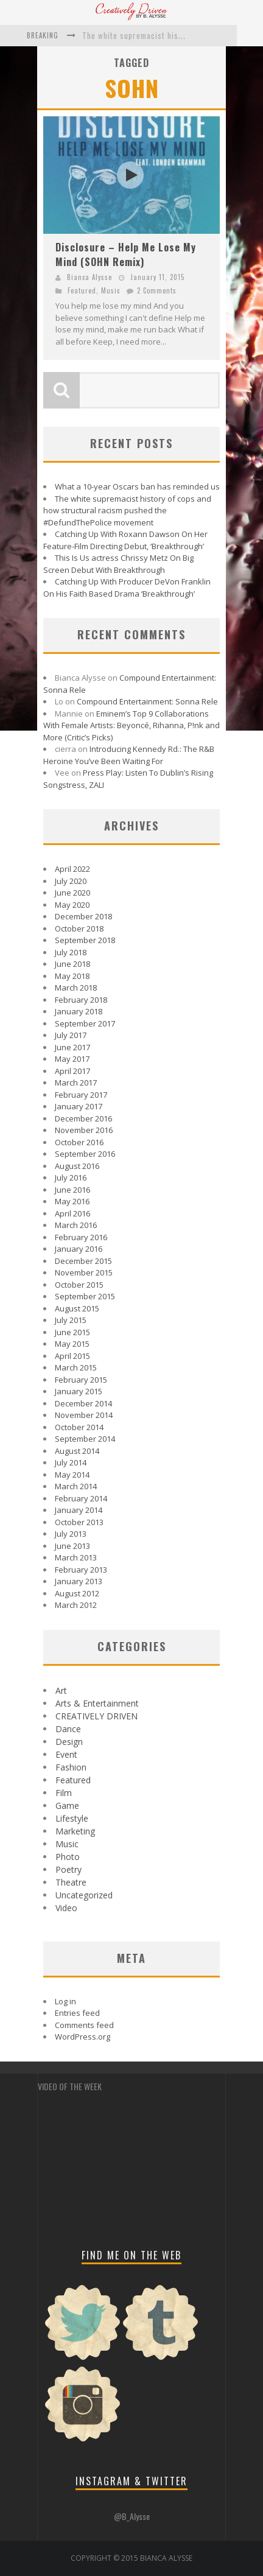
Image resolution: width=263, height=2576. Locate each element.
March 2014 (76, 1486)
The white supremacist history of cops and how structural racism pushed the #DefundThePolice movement (127, 510)
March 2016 (76, 1225)
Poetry (68, 1869)
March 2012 (76, 1604)
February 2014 (81, 1498)
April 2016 (72, 1213)
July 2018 (70, 952)
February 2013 (81, 1569)
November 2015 (84, 1272)
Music (110, 290)
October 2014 (79, 1427)
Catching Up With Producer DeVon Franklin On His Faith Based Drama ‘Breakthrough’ (127, 587)
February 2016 (81, 1237)
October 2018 (79, 928)
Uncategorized (84, 1895)
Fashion (70, 1767)
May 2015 (72, 1343)
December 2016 (83, 1118)
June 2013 (72, 1545)
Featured (82, 290)
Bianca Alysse (89, 277)
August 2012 (77, 1593)
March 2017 (76, 1082)
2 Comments (157, 290)
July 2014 (70, 1462)
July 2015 (70, 1319)
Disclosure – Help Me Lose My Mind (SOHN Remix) (125, 254)
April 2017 (72, 1070)
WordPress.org (82, 2036)
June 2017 (72, 1047)
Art (61, 1690)
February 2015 (81, 1379)
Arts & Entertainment (97, 1703)
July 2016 (70, 1177)
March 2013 (76, 1557)
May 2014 (72, 1474)
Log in (65, 2001)
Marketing (75, 1831)
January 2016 (78, 1248)
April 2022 (72, 868)
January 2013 (78, 1581)
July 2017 (70, 1035)
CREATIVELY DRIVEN (96, 1716)
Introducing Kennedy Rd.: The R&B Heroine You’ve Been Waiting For (128, 755)
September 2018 (85, 940)
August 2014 (77, 1450)
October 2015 (79, 1284)
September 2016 (85, 1153)
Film (63, 1793)
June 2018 (72, 963)
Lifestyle (71, 1818)
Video (66, 1908)
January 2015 (78, 1391)
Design (69, 1741)
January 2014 (78, 1509)
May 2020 (72, 904)
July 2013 (70, 1533)
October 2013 (79, 1522)
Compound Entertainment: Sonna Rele (147, 701)
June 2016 (72, 1189)
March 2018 (76, 987)
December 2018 (83, 916)
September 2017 (85, 1023)
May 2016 (72, 1201)
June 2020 (72, 892)
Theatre (70, 1882)
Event (66, 1754)
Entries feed (77, 2012)
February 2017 (81, 1094)
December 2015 (83, 1260)
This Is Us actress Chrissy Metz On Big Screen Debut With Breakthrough (118, 563)
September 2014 (85, 1438)
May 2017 (72, 1058)
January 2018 (78, 1011)
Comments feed (84, 2025)
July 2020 (70, 881)
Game (67, 1805)
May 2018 (72, 975)
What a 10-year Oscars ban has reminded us (137, 486)
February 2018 (81, 999)
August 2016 (77, 1165)
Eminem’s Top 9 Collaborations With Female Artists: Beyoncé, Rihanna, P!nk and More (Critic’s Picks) (131, 725)
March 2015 (76, 1367)
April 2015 (72, 1355)
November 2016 (84, 1130)
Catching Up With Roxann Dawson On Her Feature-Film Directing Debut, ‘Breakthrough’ (125, 540)
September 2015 (85, 1296)
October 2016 (79, 1142)
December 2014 (83, 1403)
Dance (68, 1729)
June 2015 (72, 1332)
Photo (67, 1856)
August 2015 (77, 1308)
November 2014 (84, 1414)
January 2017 (78, 1106)
